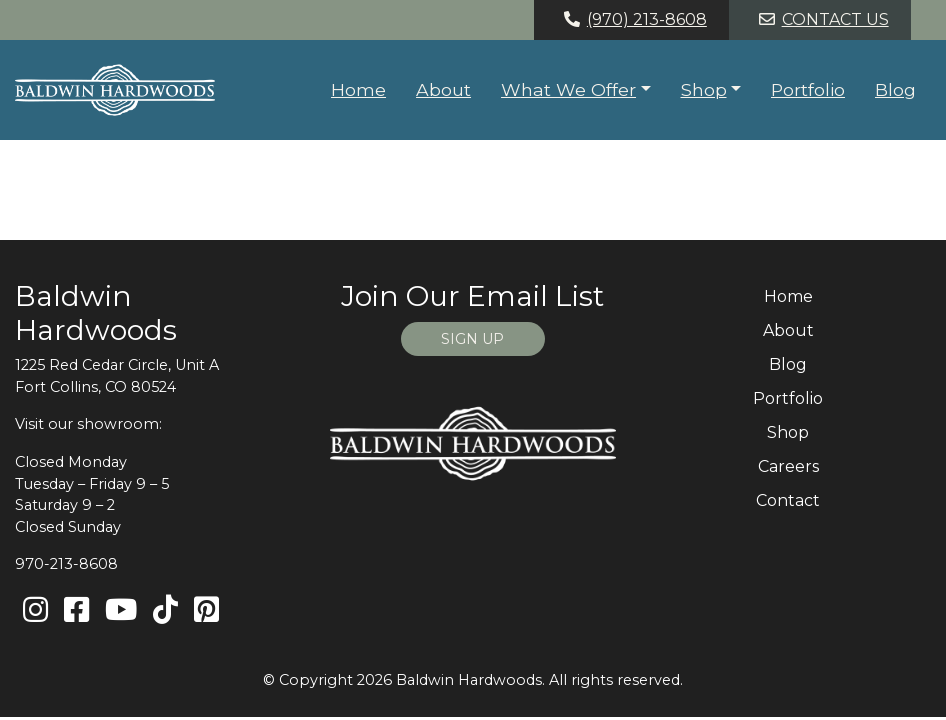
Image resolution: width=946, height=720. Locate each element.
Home (358, 89)
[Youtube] (121, 610)
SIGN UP (472, 339)
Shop (788, 432)
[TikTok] (165, 610)
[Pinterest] (206, 610)
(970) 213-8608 (632, 19)
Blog (895, 89)
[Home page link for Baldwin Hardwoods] (115, 90)
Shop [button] (704, 89)
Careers (788, 466)
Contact (788, 500)
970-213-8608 (66, 564)
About (443, 89)
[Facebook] (76, 610)
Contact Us (820, 19)
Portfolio (808, 89)
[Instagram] (35, 610)
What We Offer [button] (568, 89)
